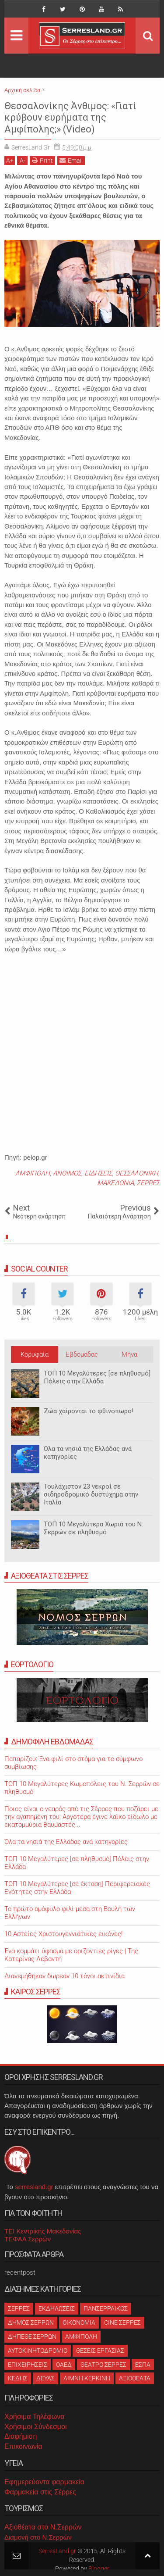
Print (42, 160)
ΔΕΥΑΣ (45, 2378)
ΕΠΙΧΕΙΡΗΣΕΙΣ (27, 2364)
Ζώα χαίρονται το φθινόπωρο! (88, 1411)
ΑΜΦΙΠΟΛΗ (32, 1173)
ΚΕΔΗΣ (18, 2378)
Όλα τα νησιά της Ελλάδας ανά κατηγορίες (88, 1453)
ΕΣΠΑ (142, 2364)
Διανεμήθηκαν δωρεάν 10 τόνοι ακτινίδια (64, 1976)
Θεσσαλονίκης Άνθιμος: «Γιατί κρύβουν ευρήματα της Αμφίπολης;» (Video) (70, 117)
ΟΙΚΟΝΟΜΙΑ (79, 2322)
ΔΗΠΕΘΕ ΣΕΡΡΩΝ (32, 2336)
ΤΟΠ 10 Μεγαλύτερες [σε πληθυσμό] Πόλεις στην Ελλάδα (97, 1377)
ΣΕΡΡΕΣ (148, 1183)
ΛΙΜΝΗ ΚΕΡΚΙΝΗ (86, 2378)
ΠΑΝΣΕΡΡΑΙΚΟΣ (106, 2308)
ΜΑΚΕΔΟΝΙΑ (115, 1183)
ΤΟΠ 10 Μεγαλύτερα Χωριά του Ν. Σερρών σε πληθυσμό (93, 1528)
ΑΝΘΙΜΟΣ (67, 1173)
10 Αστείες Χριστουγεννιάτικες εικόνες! (63, 1934)
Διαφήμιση (20, 2436)
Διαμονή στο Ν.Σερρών (38, 2537)
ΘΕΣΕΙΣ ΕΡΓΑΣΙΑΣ (100, 2350)
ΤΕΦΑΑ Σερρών (27, 2239)
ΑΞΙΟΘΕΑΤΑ (134, 2378)
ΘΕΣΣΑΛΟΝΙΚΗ (136, 1173)
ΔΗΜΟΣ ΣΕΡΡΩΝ (31, 2322)
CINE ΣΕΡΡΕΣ (122, 2322)
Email (71, 160)
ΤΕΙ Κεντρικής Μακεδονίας (42, 2231)
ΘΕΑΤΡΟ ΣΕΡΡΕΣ (103, 2364)
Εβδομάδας (82, 1354)
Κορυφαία (35, 1354)
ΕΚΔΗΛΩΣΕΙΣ (56, 2308)
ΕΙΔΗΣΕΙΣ (98, 1173)
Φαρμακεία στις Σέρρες (40, 2492)
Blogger (98, 2568)
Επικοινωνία (23, 2446)
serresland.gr (34, 2186)
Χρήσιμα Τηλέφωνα (34, 2416)
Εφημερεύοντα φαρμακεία (44, 2482)
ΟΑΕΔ (64, 2364)
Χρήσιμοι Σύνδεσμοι (35, 2426)
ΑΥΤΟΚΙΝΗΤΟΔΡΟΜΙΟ (37, 2350)
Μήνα (129, 1354)
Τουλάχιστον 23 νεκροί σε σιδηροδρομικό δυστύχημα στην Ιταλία (91, 1494)
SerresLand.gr (57, 2551)
